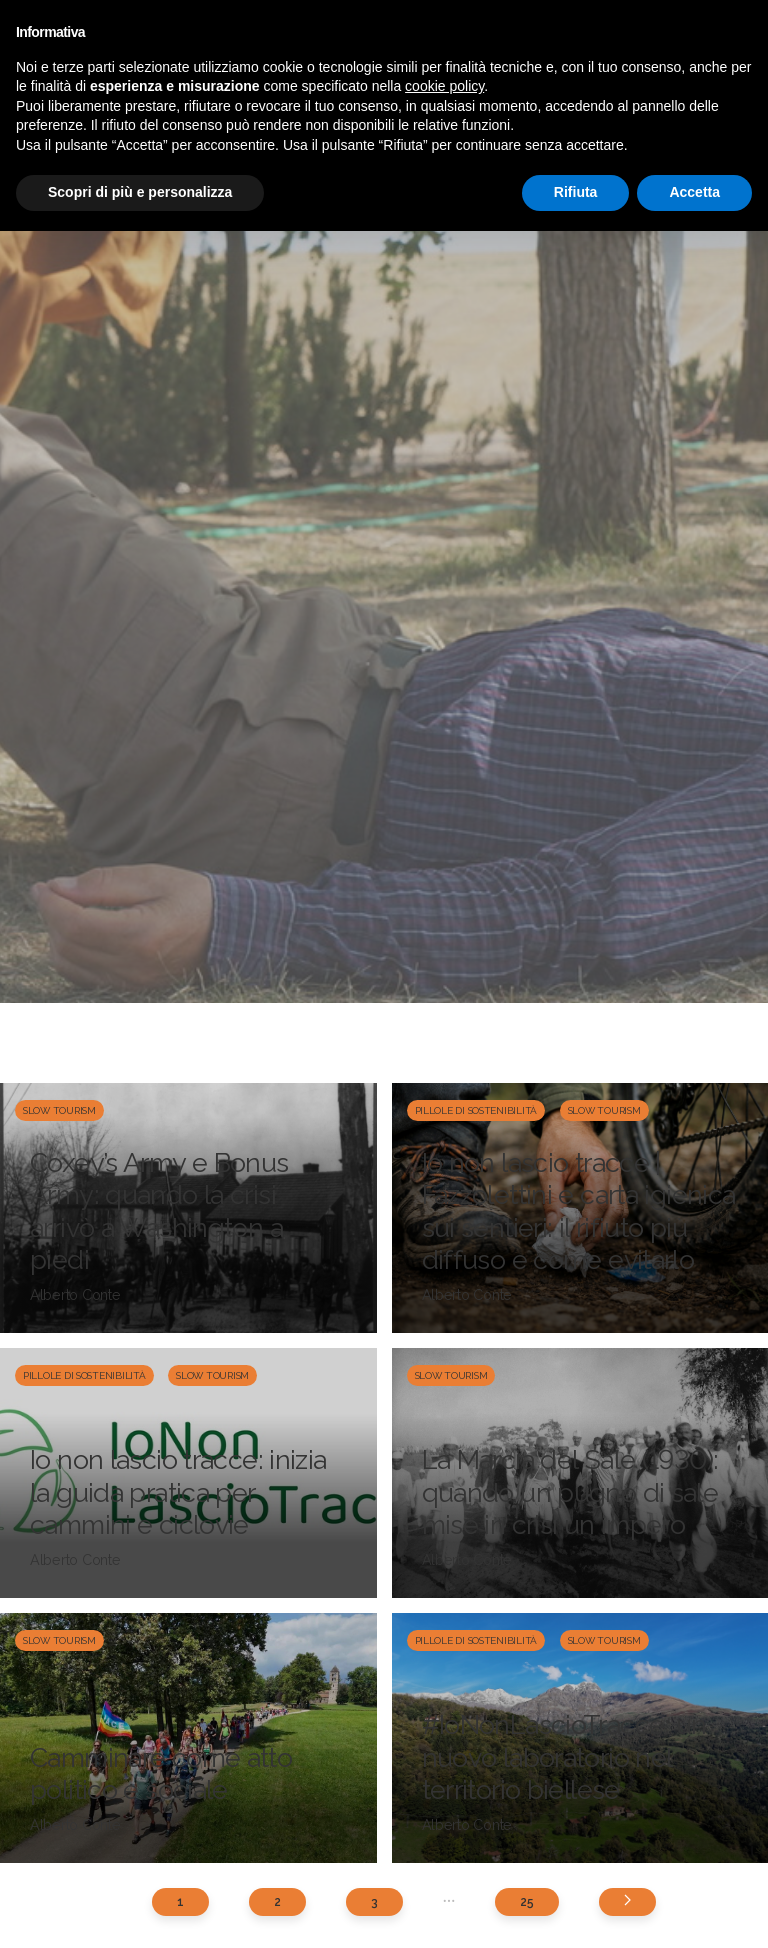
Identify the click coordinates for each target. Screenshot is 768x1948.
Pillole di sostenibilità (476, 1110)
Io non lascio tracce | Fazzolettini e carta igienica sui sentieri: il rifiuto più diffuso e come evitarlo (579, 1211)
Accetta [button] (694, 192)
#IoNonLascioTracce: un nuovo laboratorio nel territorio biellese (564, 1757)
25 (526, 1902)
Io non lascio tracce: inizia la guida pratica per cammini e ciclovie (178, 1492)
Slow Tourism (59, 1110)
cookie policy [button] (444, 86)
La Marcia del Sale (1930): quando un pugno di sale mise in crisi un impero (570, 1492)
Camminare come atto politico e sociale (161, 1773)
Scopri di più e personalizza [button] (140, 192)
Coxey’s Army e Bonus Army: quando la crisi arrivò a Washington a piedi (159, 1211)
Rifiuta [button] (576, 192)
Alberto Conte (75, 1295)
